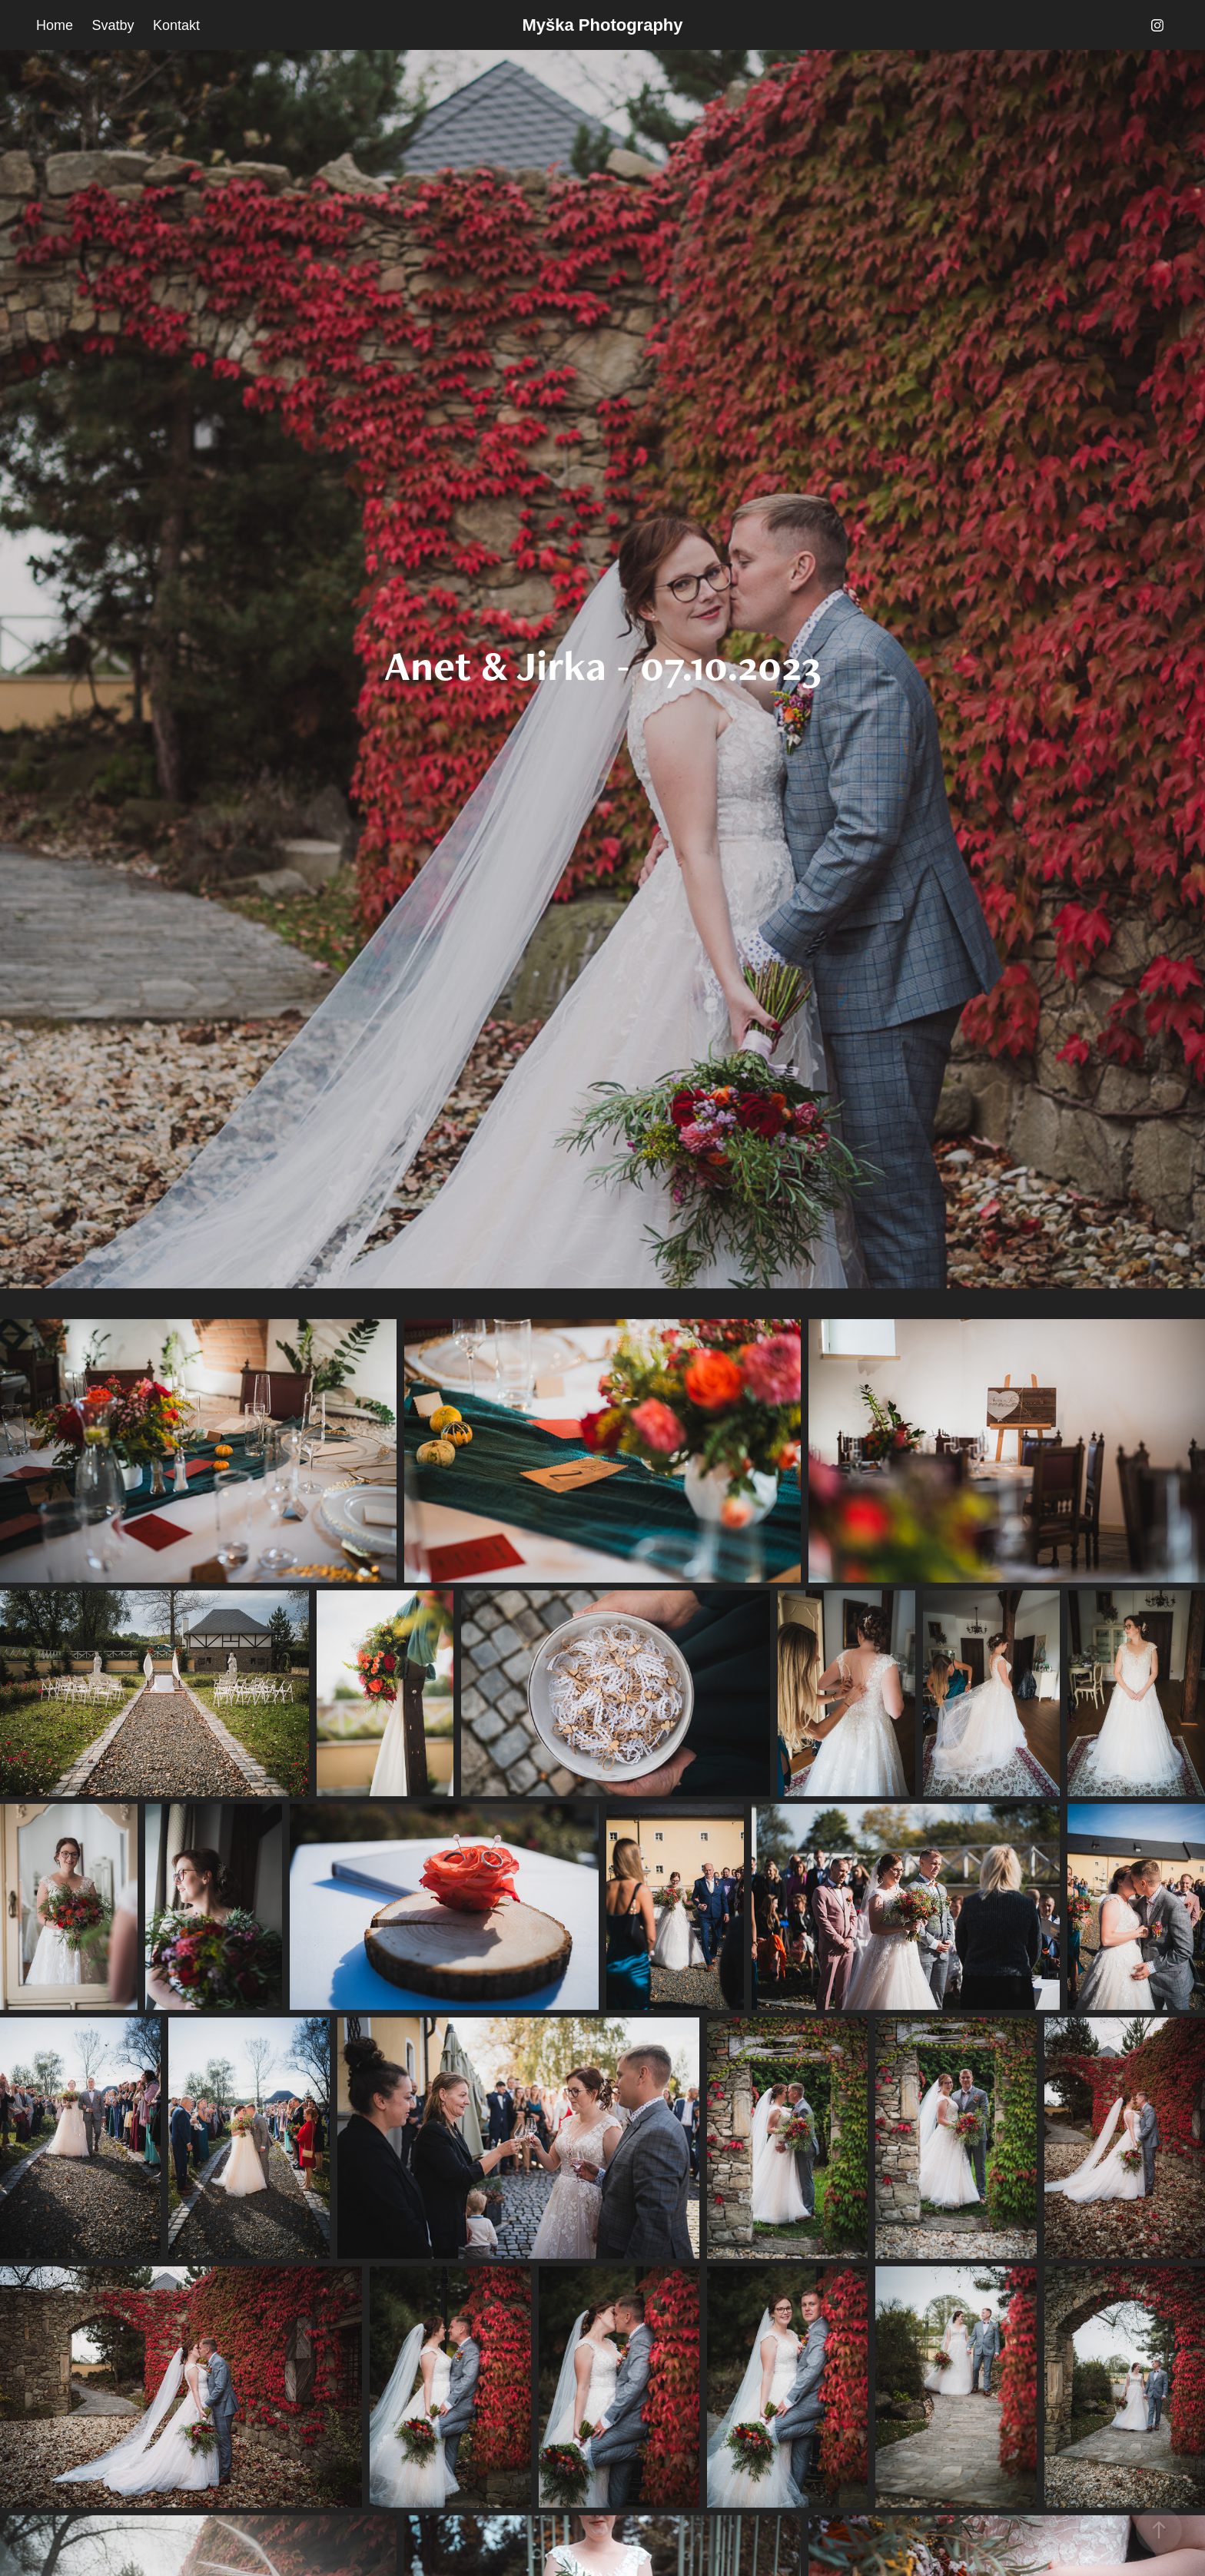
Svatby (113, 25)
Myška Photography (602, 25)
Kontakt (176, 25)
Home (54, 25)
